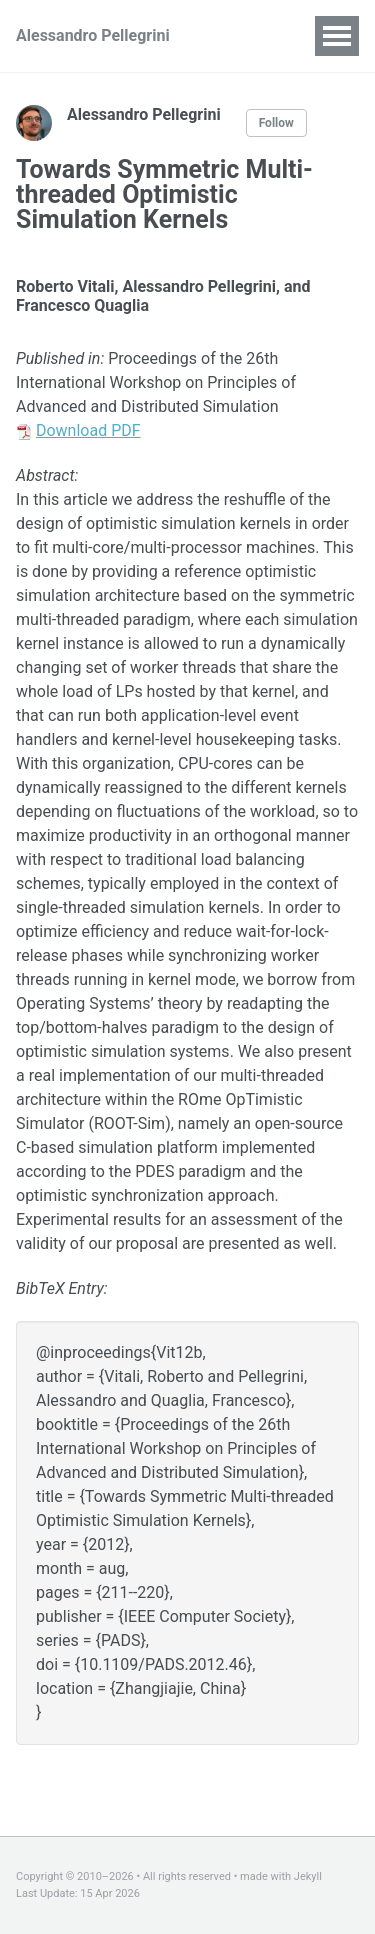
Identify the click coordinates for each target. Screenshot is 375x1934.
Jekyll (308, 1876)
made (254, 1876)
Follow (276, 123)
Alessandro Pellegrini (93, 35)
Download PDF (88, 430)
